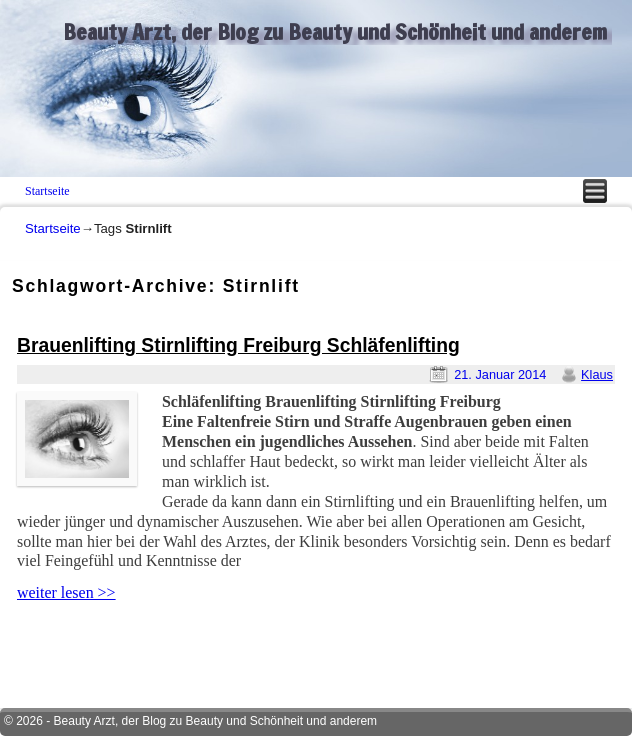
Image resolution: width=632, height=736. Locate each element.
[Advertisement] (246, 649)
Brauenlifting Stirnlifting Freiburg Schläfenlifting (238, 345)
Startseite (47, 191)
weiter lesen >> (66, 592)
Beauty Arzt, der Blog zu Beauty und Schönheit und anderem (335, 31)
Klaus (597, 374)
